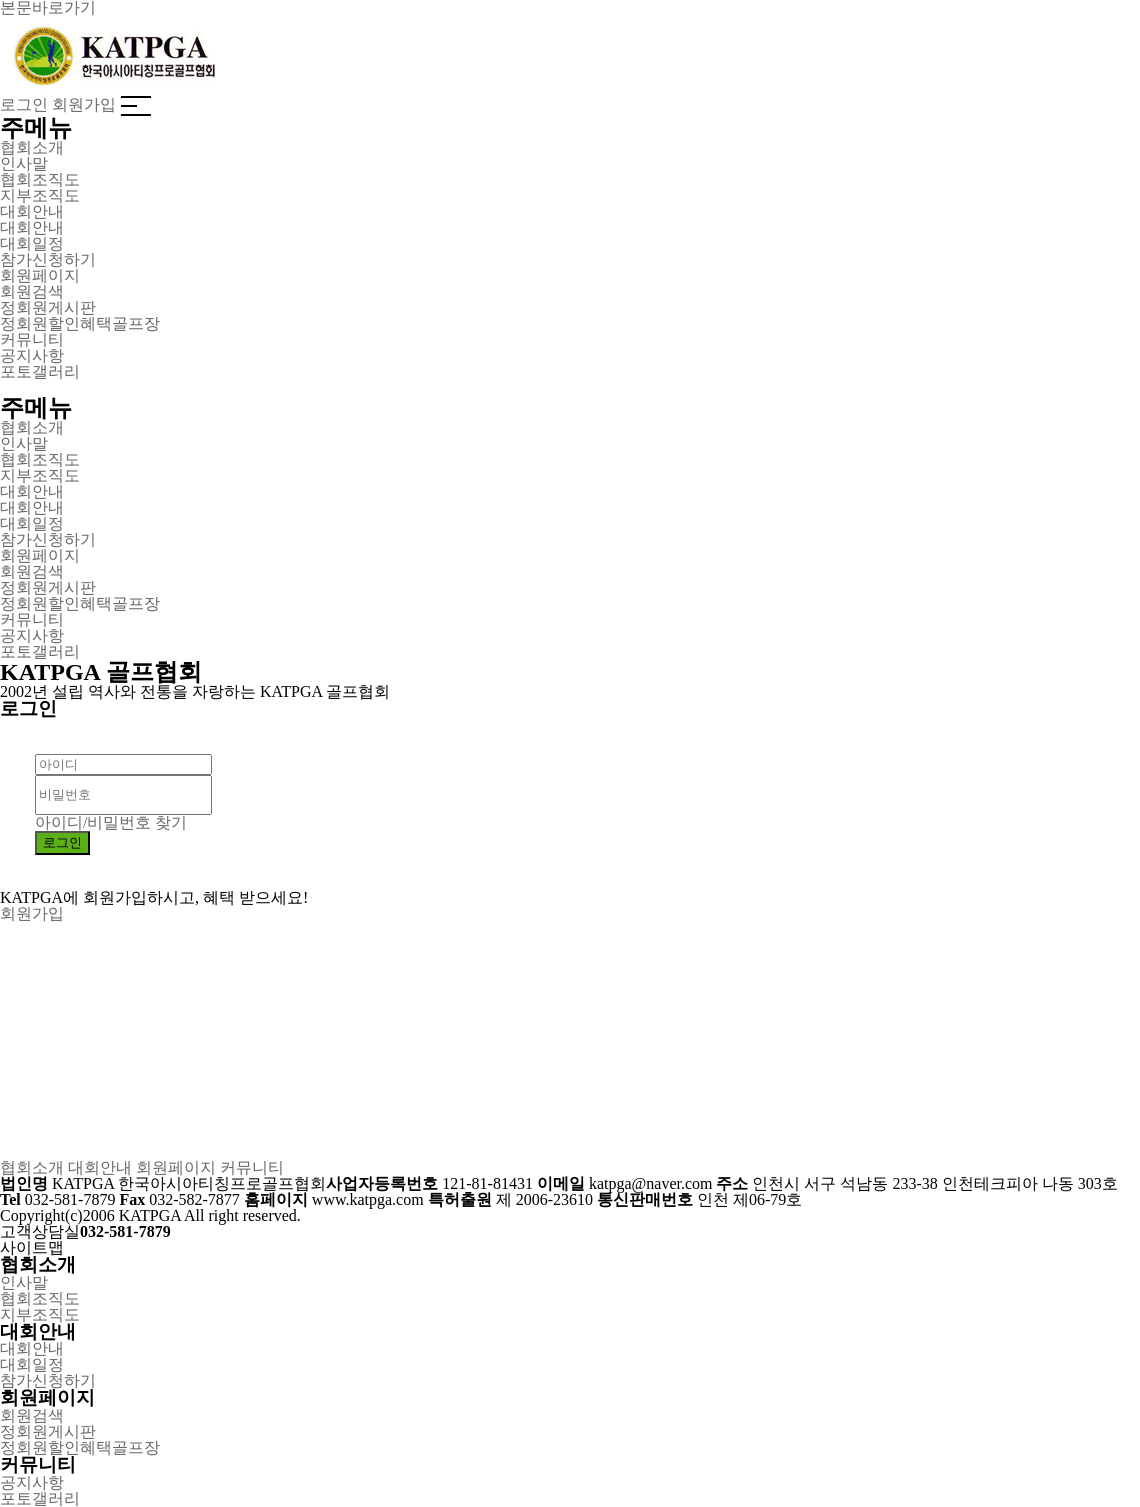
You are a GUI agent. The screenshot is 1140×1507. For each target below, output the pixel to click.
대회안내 (100, 1167)
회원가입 (84, 104)
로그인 (24, 104)
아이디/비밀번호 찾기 (111, 822)
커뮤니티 (252, 1167)
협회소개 (32, 1167)
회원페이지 (176, 1167)
